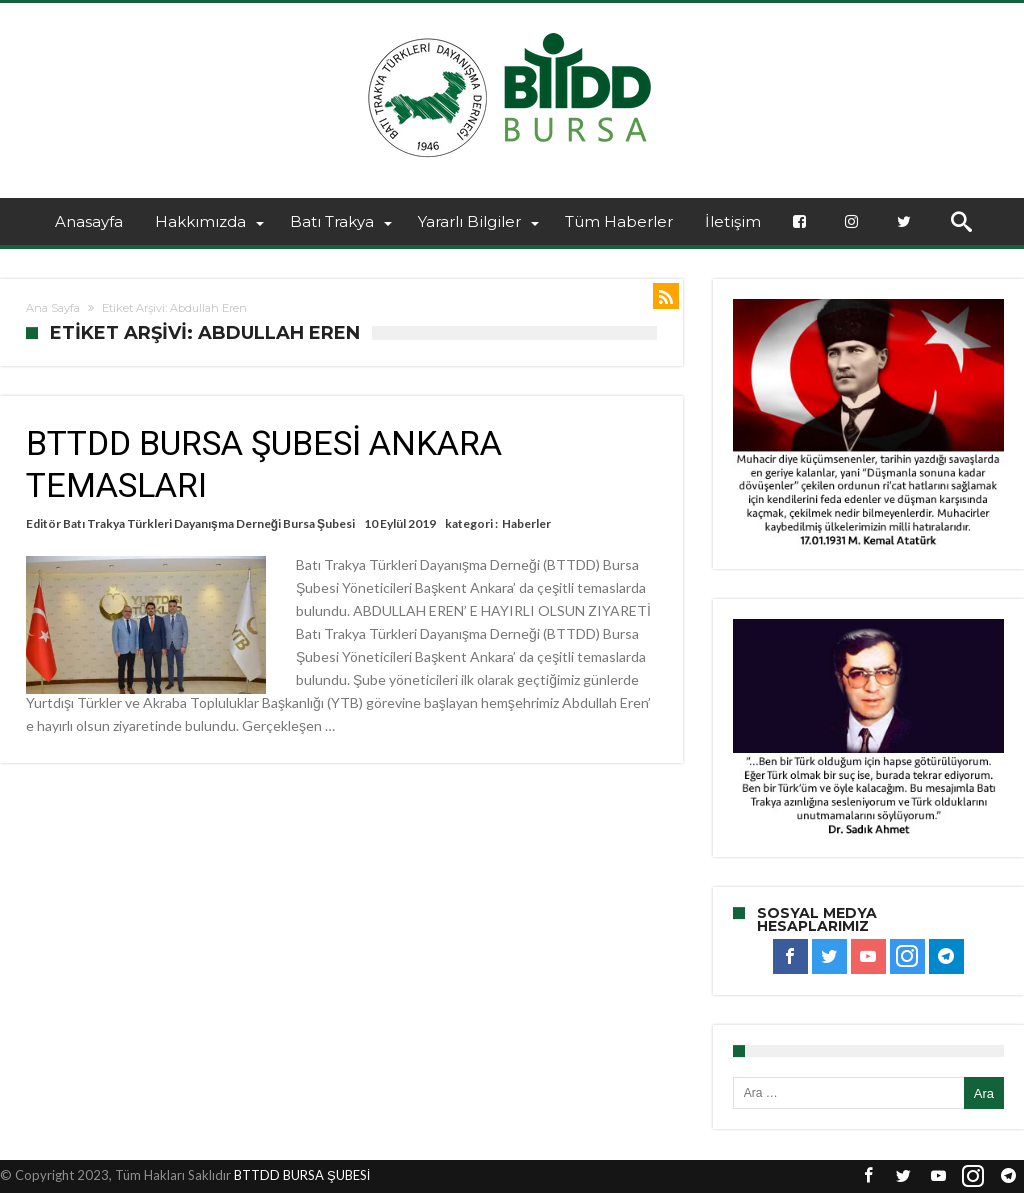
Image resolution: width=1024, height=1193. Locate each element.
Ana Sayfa (53, 308)
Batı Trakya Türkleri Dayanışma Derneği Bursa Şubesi (209, 523)
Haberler (526, 523)
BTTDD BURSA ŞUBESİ (302, 1175)
